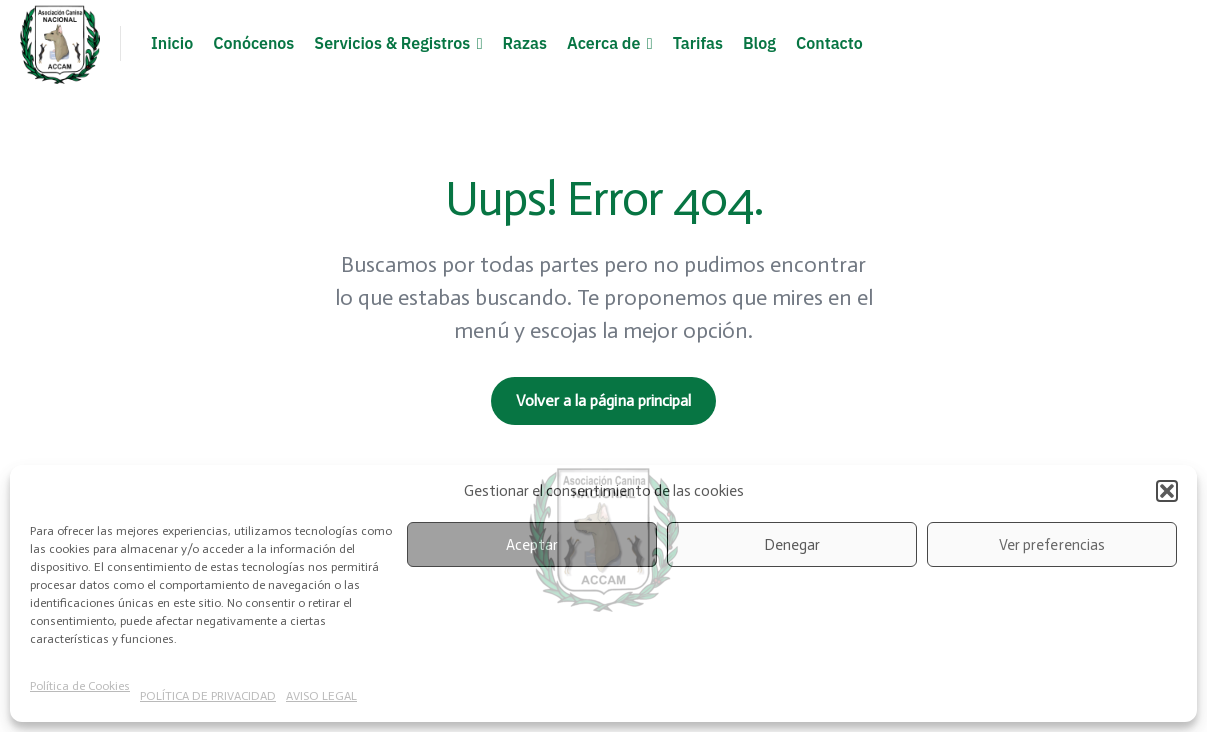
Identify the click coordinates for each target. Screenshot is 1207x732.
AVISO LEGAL (321, 696)
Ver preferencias (1051, 545)
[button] (1167, 491)
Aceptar (532, 545)
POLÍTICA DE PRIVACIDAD (208, 696)
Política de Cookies (80, 686)
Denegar (792, 545)
